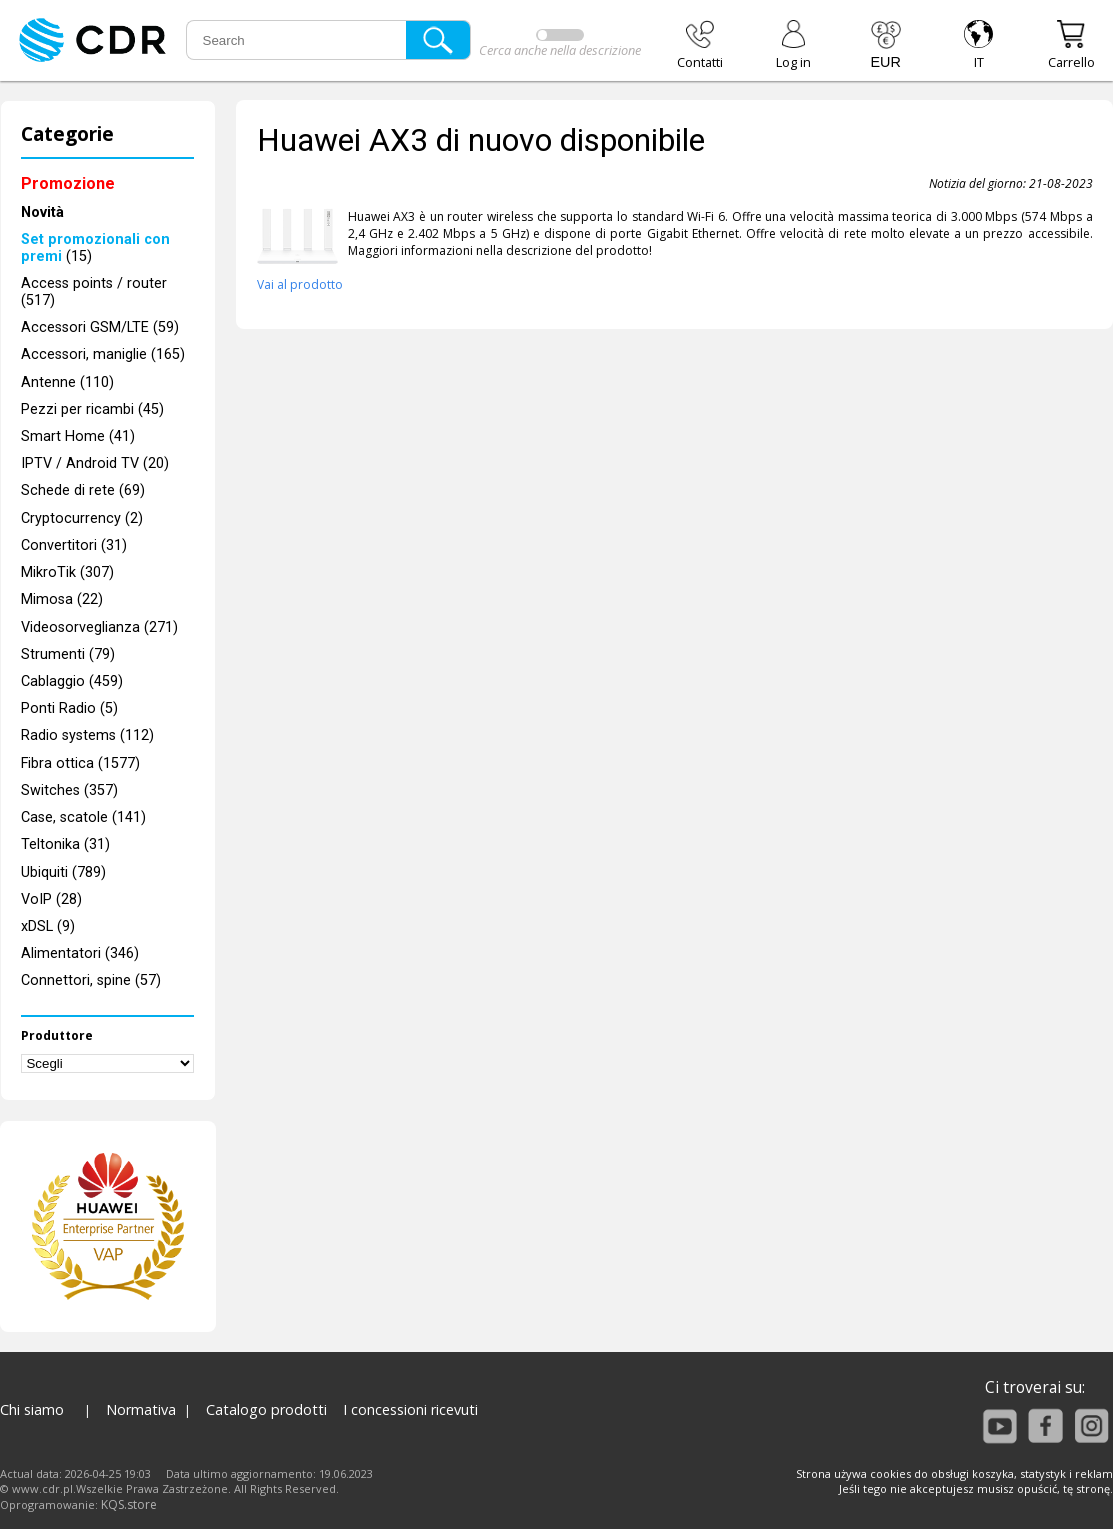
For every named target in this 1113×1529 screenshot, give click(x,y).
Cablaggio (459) (72, 681)
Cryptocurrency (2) (82, 518)
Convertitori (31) (74, 545)
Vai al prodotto (300, 284)
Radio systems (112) (87, 735)
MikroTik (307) (67, 572)
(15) (95, 248)
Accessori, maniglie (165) (103, 354)
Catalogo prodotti (266, 1409)
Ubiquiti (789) (63, 872)
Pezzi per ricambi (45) (92, 409)
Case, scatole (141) (83, 817)
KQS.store (129, 1504)
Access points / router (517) (94, 292)
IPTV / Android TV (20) (95, 463)
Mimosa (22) (62, 599)
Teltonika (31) (65, 844)
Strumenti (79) (68, 654)
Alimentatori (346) (80, 953)
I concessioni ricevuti (410, 1409)
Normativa (141, 1409)
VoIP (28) (51, 899)
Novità (42, 212)
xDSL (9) (48, 926)
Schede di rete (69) (83, 490)
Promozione (68, 183)
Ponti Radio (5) (69, 708)
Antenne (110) (67, 382)
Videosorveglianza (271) (99, 627)
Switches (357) (69, 790)
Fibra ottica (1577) (80, 763)
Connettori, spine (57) (91, 980)
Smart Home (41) (78, 436)
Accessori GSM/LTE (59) (100, 327)
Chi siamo (32, 1409)
